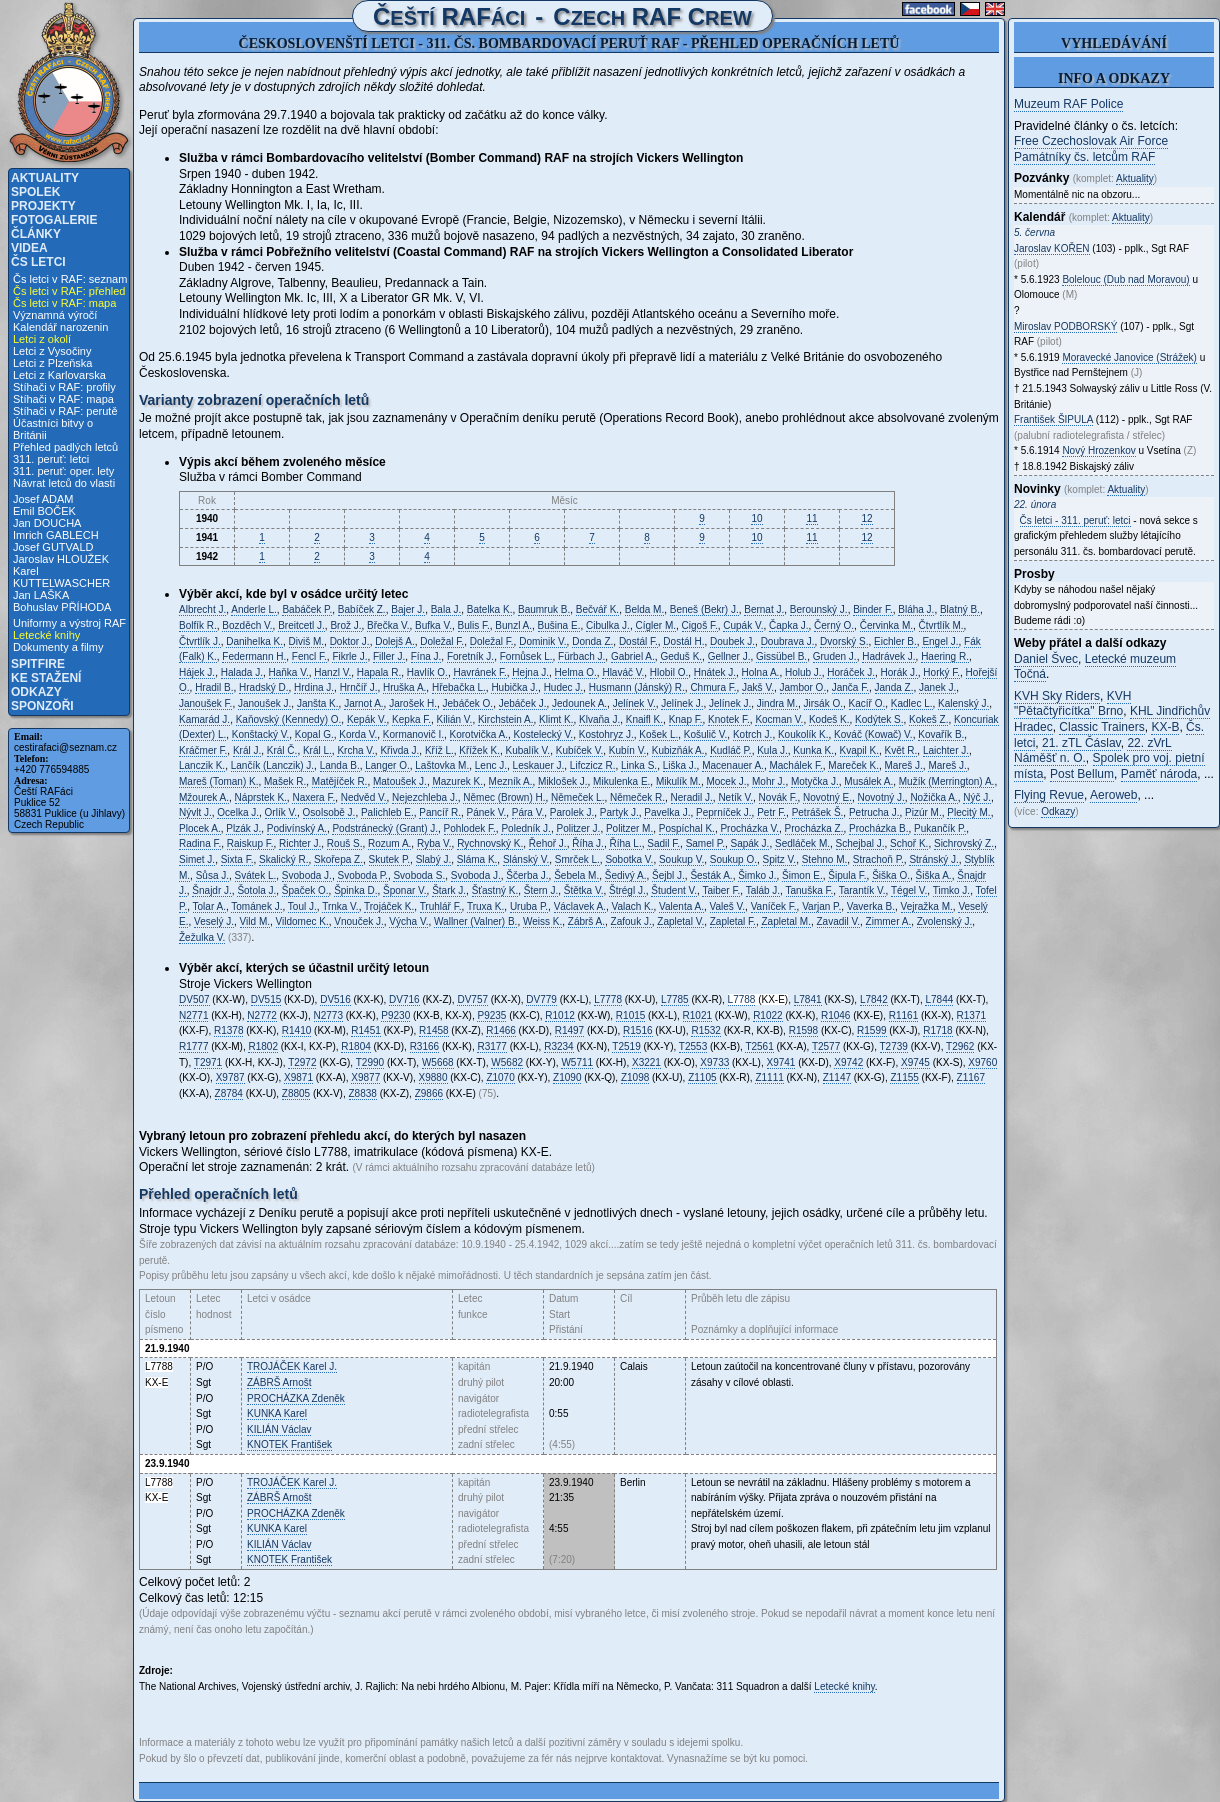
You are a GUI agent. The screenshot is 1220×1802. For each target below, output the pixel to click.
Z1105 (702, 1077)
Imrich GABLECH (56, 535)
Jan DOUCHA (47, 523)
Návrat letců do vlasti (64, 483)
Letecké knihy (46, 635)
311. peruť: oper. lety (63, 471)
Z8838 (363, 1093)
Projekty (43, 206)
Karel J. (292, 1366)
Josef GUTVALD (53, 547)
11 (811, 518)
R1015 (630, 1015)
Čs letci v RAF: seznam (70, 279)
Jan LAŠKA (41, 595)
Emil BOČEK (44, 511)
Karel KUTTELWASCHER (61, 577)
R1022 (767, 1015)
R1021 (697, 1015)
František (289, 1444)
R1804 (355, 1046)
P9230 (395, 1015)
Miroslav (1065, 326)
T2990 (370, 1062)
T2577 (826, 1046)
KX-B (1165, 727)
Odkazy (36, 692)
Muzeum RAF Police (1068, 104)
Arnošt (279, 1382)
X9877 (365, 1077)
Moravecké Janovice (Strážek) (1129, 357)
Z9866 (429, 1093)
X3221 (646, 1062)
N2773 (328, 1015)
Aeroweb (1113, 795)
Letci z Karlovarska (59, 375)
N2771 (193, 1015)
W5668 (438, 1062)
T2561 (759, 1046)
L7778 (608, 999)
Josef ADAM (43, 499)
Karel (277, 1413)
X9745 (915, 1062)
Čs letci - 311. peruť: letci (1075, 520)
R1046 (835, 1015)
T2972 (302, 1062)
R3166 (424, 1046)
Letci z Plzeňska (52, 363)
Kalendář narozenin (60, 327)
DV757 (472, 999)
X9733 (714, 1062)
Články (36, 234)
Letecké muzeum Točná (1095, 667)
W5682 (507, 1062)
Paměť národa (1159, 774)
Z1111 (769, 1077)
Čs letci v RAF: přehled (69, 291)
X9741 (781, 1062)
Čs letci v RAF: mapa (64, 303)
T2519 (626, 1046)
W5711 (577, 1062)
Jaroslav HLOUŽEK (61, 559)
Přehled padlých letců (65, 447)
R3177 (491, 1046)
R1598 (803, 1030)
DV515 (266, 999)
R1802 (262, 1046)
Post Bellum (1082, 774)
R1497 (569, 1030)
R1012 (559, 1015)
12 (866, 518)
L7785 (675, 999)
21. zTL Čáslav (1081, 743)
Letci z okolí (42, 339)
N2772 (261, 1015)
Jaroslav (1052, 248)
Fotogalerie (54, 220)
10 (756, 518)
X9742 (848, 1062)
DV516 (335, 999)
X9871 (298, 1077)
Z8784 (229, 1093)
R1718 (937, 1030)
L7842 (874, 999)
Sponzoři (42, 706)
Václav (279, 1429)
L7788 (742, 999)
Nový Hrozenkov (1098, 450)
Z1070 (500, 1077)
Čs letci (38, 262)
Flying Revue (1049, 795)
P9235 (491, 1015)
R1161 (903, 1015)
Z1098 (635, 1077)
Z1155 (904, 1077)
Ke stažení (46, 678)
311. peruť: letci (51, 459)
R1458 (433, 1030)
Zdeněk (296, 1398)
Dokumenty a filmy (58, 647)
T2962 (960, 1046)
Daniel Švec (1046, 659)
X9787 (230, 1077)
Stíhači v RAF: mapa (63, 399)
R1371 (971, 1015)
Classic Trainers (1101, 727)
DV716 (404, 999)
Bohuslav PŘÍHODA (62, 607)
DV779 (541, 999)
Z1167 (971, 1077)
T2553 (693, 1046)
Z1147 (837, 1077)
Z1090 (567, 1077)
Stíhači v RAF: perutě (65, 411)
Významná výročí (55, 315)
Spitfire (38, 664)
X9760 (982, 1062)
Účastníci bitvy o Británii (53, 429)
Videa (29, 248)
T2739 (894, 1046)
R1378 (228, 1030)
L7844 (939, 999)
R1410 (296, 1030)
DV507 (194, 999)
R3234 (558, 1046)
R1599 (871, 1030)
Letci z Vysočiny (52, 351)
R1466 (500, 1030)
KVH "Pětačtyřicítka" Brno (1072, 704)
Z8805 (296, 1093)
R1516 (637, 1030)
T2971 (208, 1062)
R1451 (365, 1030)
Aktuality (45, 178)
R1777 (193, 1046)
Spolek (35, 192)
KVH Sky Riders (1057, 696)
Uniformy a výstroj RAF (69, 623)
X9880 (433, 1077)
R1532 (705, 1030)
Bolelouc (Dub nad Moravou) (1125, 279)
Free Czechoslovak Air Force (1091, 141)
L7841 (808, 999)
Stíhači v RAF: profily (64, 387)
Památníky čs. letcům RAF (1084, 157)
